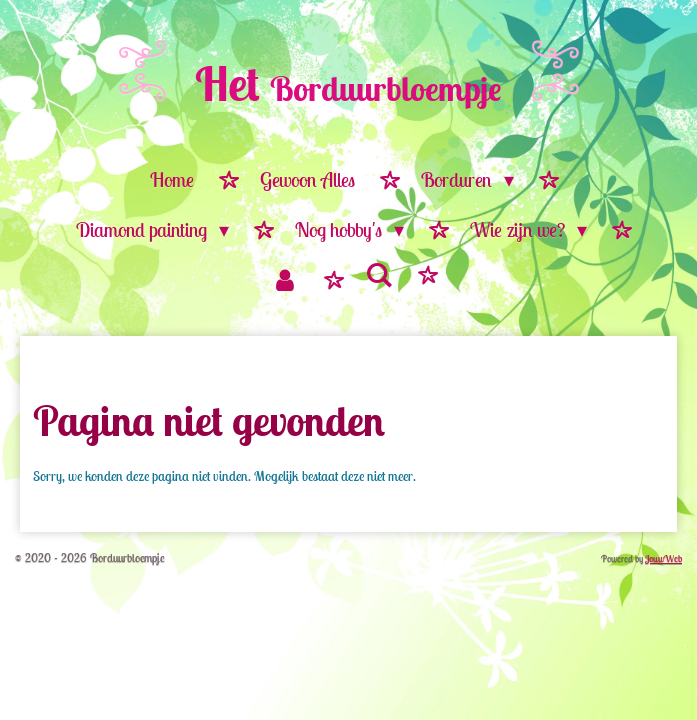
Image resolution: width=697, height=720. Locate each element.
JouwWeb (663, 558)
